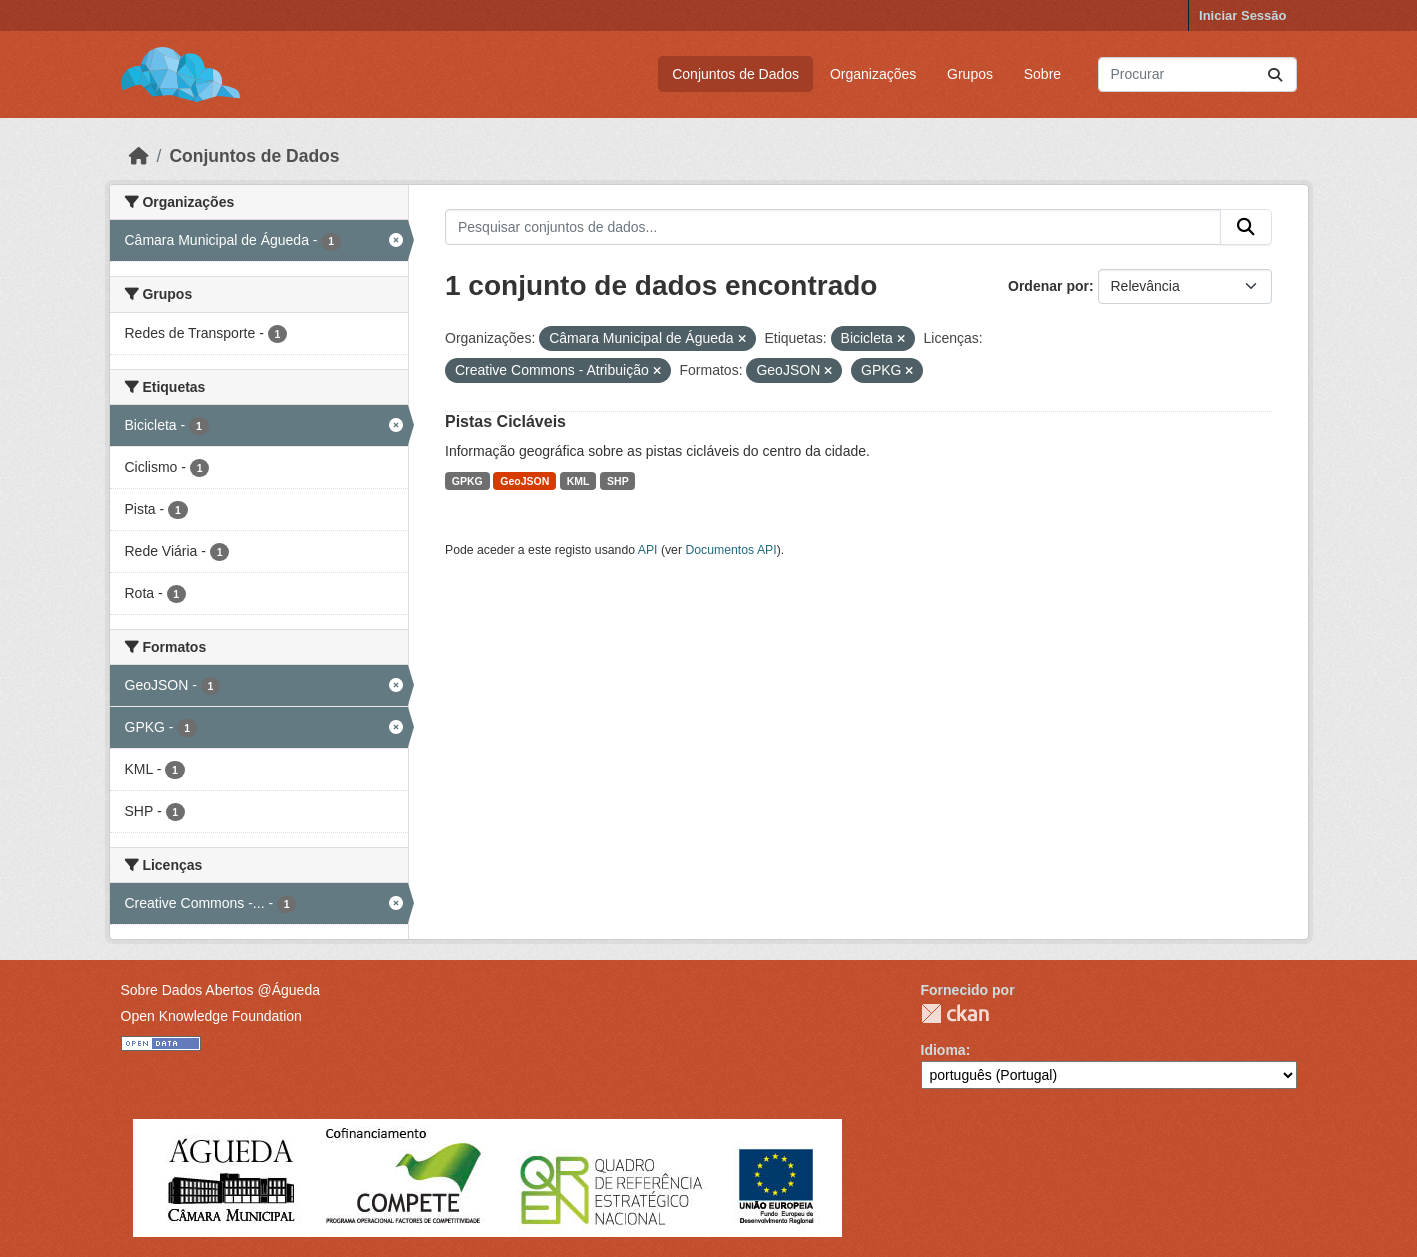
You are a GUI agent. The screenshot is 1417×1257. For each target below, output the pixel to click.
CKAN (955, 1013)
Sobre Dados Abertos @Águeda (220, 990)
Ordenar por (1048, 286)
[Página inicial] (139, 156)
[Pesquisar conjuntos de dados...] (1197, 74)
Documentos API (730, 550)
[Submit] (1275, 74)
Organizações (873, 74)
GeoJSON (524, 481)
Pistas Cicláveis (505, 421)
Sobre (1042, 74)
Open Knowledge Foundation (211, 1016)
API (648, 550)
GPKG (467, 481)
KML (578, 481)
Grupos (970, 74)
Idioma (943, 1050)
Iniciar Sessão (1242, 15)
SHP (618, 481)
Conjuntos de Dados (735, 74)
